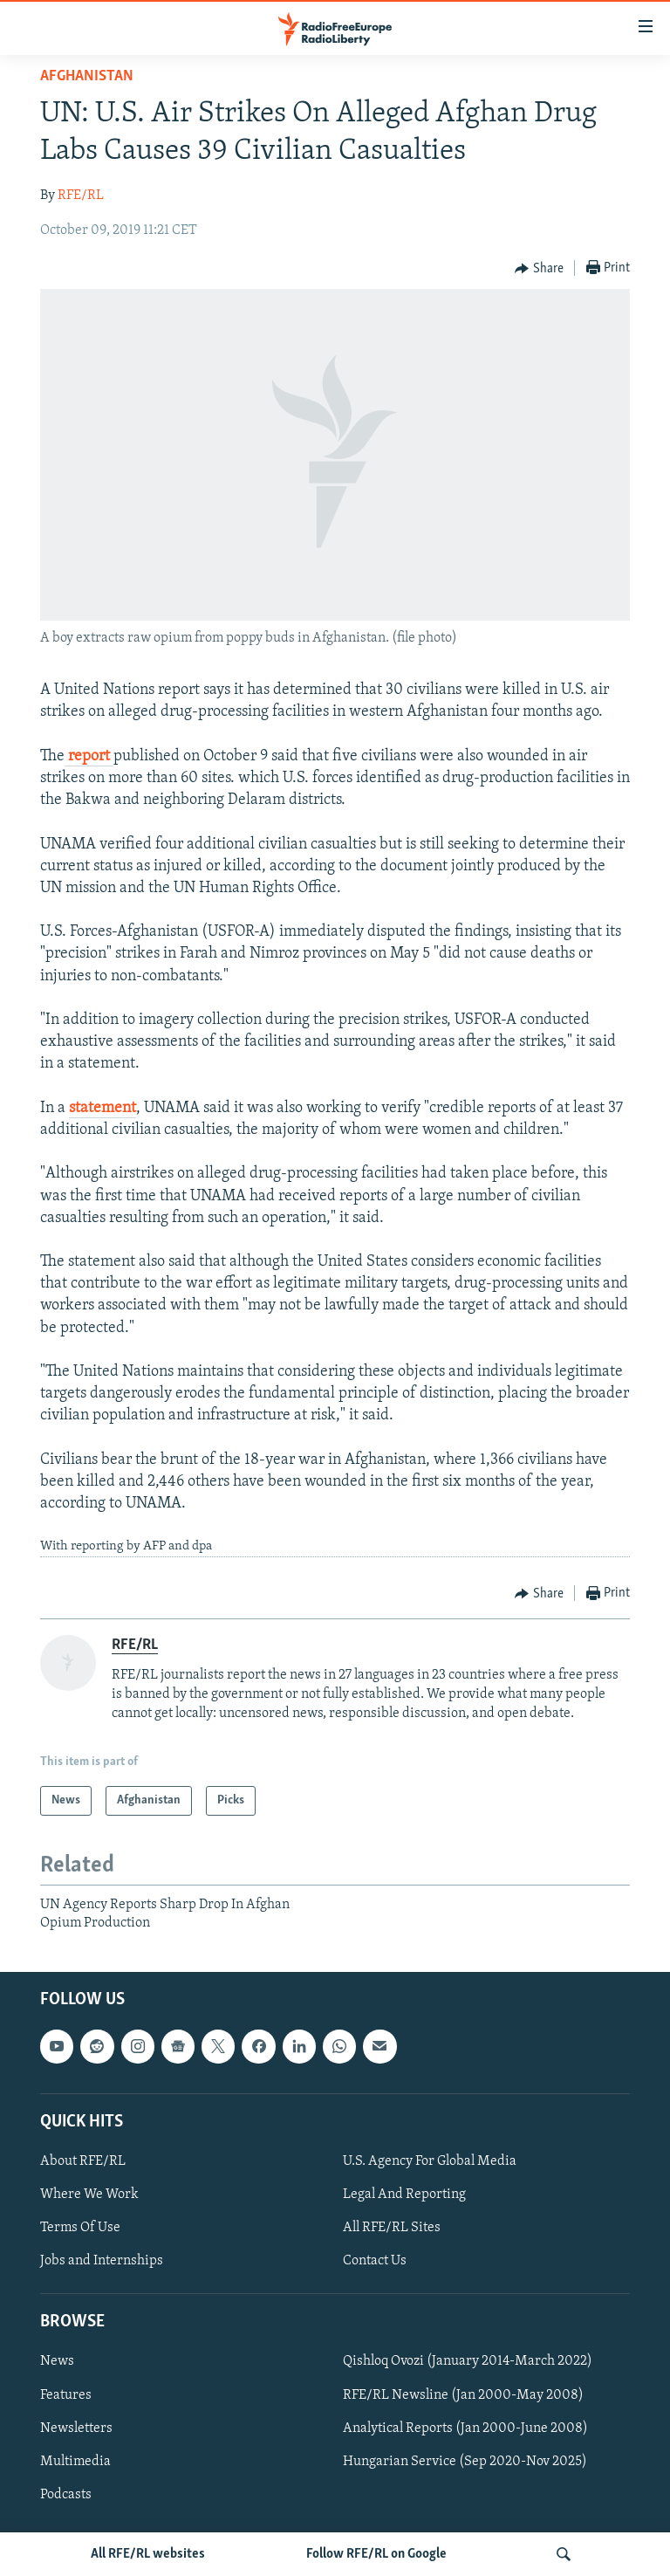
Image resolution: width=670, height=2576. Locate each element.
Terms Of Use (80, 2228)
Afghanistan (86, 76)
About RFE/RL (83, 2161)
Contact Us (375, 2261)
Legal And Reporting (404, 2195)
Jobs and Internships (101, 2261)
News (57, 2362)
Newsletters (76, 2428)
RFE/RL (81, 196)
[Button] (539, 268)
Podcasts (66, 2495)
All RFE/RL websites (148, 2554)
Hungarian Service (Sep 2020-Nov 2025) (465, 2462)
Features (66, 2395)
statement (102, 1108)
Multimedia (75, 2462)
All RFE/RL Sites (392, 2228)
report (89, 756)
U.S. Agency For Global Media (429, 2161)
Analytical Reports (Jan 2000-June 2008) (465, 2428)
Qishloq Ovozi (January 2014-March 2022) (467, 2362)
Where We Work (89, 2195)
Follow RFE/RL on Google (376, 2554)
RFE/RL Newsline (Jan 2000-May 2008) (463, 2395)
